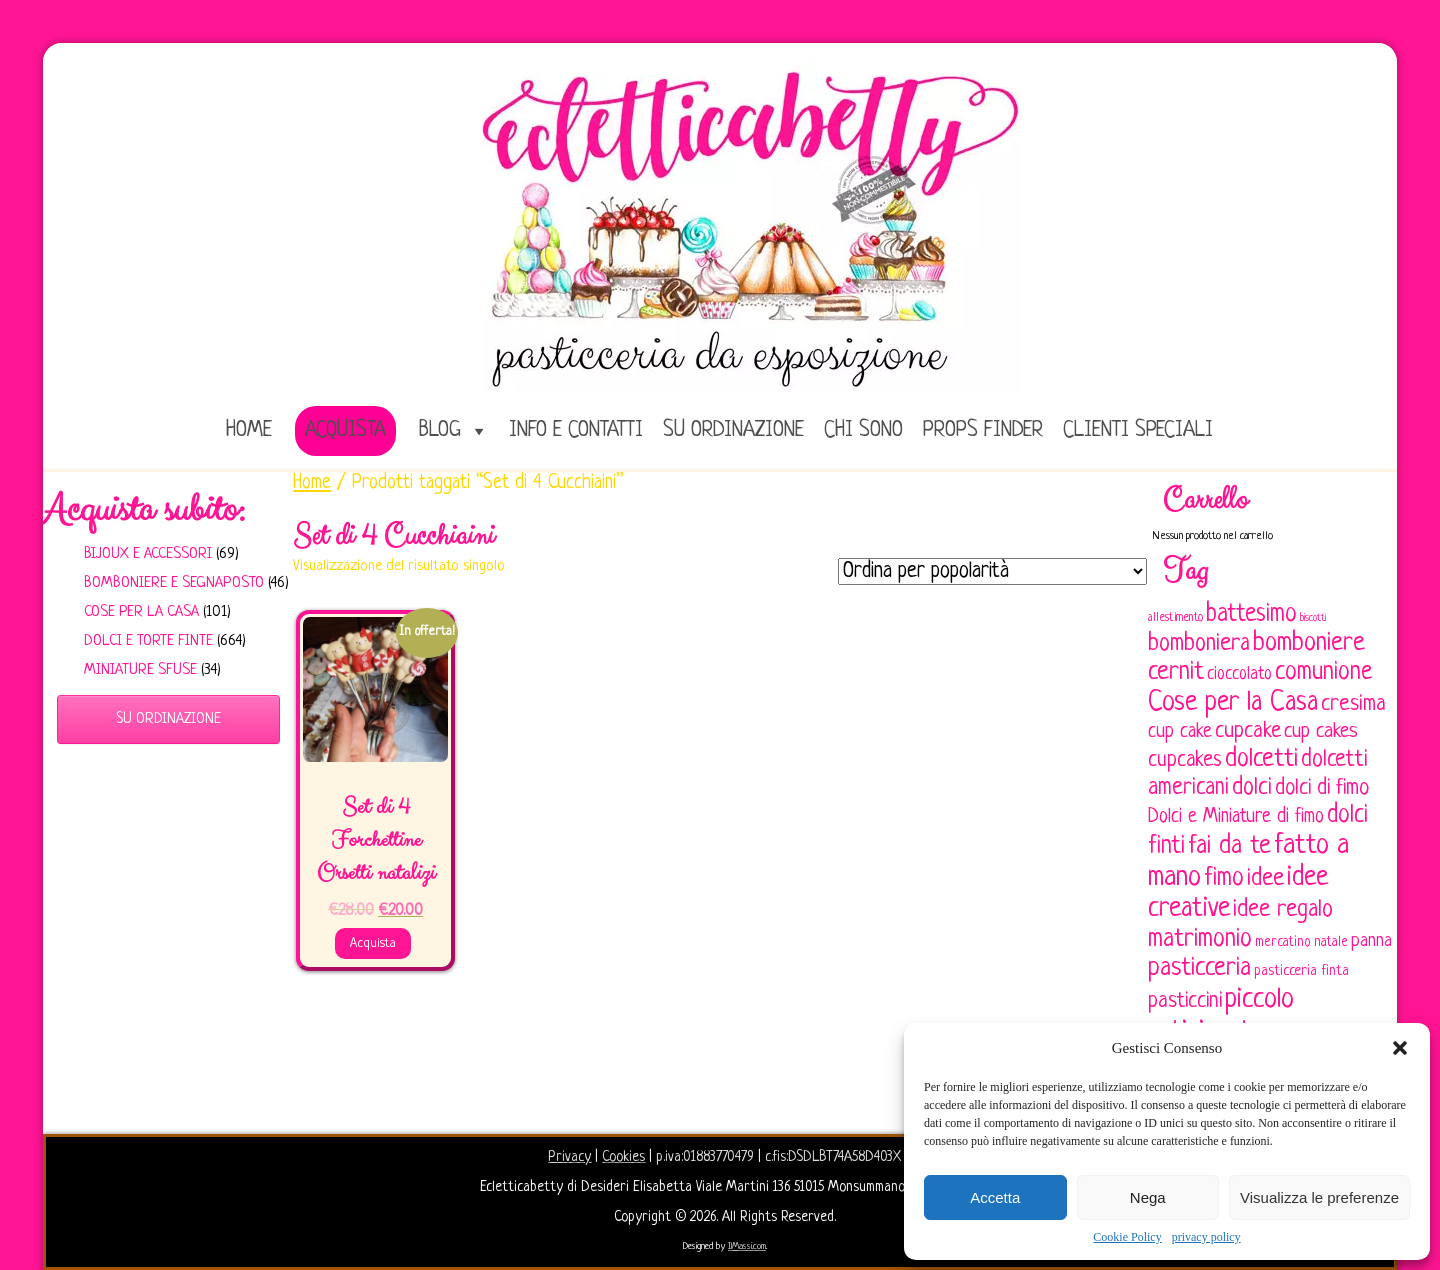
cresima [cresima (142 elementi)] (1353, 704)
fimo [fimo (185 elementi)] (1224, 879)
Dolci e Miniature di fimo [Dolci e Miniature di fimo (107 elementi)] (1236, 817)
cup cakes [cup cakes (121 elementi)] (1321, 731)
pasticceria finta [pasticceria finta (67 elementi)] (1301, 971)
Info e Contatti (576, 430)
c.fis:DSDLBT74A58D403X (833, 1157)
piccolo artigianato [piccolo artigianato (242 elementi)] (1221, 1015)
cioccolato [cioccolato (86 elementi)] (1239, 674)
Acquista (345, 430)
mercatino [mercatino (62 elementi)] (1283, 942)
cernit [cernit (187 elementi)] (1176, 673)
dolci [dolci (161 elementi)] (1252, 788)
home (249, 430)
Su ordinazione (733, 430)
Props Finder (983, 430)
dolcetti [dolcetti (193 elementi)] (1261, 759)
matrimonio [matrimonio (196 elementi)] (1200, 939)
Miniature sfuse (140, 670)
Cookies (623, 1157)
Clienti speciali (1138, 430)
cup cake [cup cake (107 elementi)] (1180, 732)
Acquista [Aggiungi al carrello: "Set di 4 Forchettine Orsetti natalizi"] (373, 943)
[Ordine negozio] (992, 571)
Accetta (995, 1197)
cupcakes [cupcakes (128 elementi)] (1185, 760)
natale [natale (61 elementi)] (1331, 942)
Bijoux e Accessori (148, 554)
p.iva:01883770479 (707, 1157)
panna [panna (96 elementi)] (1371, 941)
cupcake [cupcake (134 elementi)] (1248, 731)
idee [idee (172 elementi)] (1265, 878)
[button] (1400, 1048)
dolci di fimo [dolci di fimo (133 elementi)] (1322, 788)
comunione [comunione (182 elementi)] (1323, 672)
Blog (440, 430)
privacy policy (1206, 1237)
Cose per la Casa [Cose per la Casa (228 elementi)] (1233, 703)
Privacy (569, 1157)
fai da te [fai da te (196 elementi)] (1229, 846)
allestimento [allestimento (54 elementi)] (1175, 618)
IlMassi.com (747, 1246)
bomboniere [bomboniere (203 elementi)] (1309, 643)
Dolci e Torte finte (148, 641)
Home (312, 483)
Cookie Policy (1127, 1237)
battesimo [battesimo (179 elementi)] (1251, 614)
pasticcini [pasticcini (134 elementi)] (1185, 1001)
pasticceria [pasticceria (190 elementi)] (1199, 969)
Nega (1148, 1197)
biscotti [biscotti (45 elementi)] (1313, 618)
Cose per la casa (141, 612)
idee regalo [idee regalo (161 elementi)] (1283, 910)
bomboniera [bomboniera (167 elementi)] (1199, 644)
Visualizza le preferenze (1319, 1197)
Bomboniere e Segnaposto (174, 583)
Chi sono (863, 430)
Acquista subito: (144, 510)
